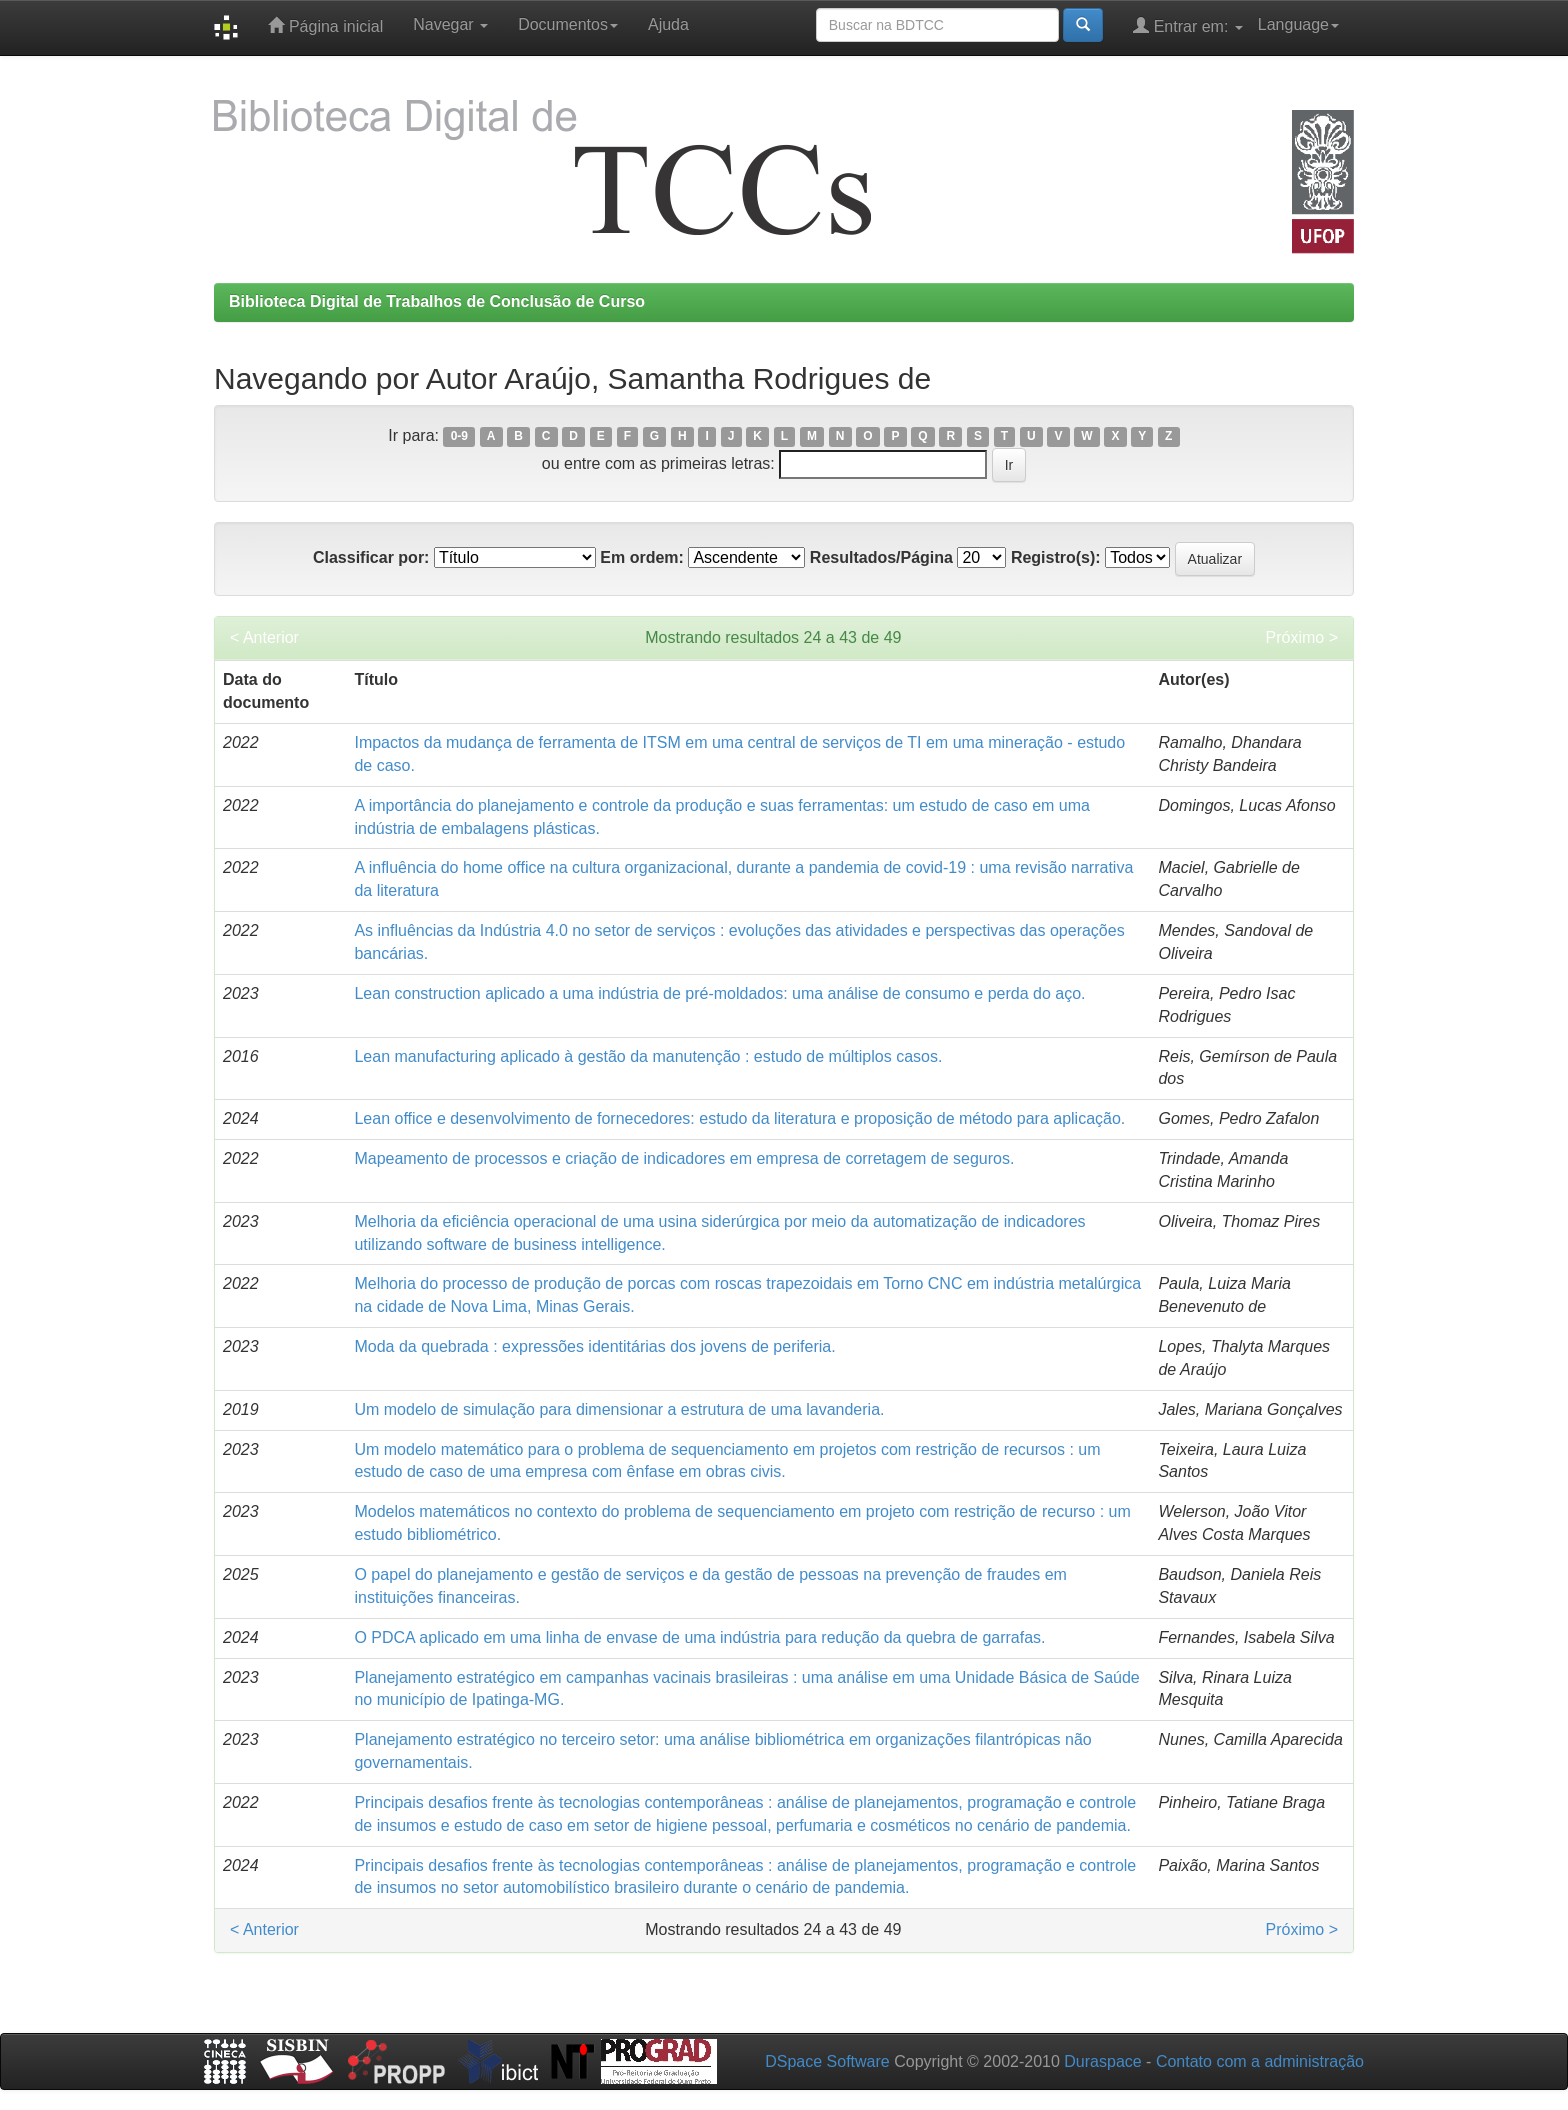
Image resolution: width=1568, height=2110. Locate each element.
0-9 (459, 437)
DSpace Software (827, 2061)
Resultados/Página (881, 557)
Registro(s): (1056, 557)
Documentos (568, 24)
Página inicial (325, 25)
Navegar (450, 24)
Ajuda (668, 24)
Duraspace (1102, 2061)
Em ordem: (642, 557)
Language (1298, 24)
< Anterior (264, 637)
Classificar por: (371, 557)
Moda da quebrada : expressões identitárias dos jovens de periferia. (594, 1346)
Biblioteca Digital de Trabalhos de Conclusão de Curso (437, 301)
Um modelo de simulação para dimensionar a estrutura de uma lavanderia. (619, 1409)
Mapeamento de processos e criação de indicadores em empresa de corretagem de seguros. (684, 1158)
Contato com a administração (1260, 2061)
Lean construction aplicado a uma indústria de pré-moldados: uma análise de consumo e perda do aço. (719, 993)
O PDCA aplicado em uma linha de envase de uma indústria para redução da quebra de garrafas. (699, 1637)
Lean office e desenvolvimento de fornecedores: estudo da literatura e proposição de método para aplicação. (739, 1118)
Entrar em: (1188, 25)
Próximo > (1302, 637)
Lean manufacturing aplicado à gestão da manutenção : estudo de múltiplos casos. (648, 1056)
